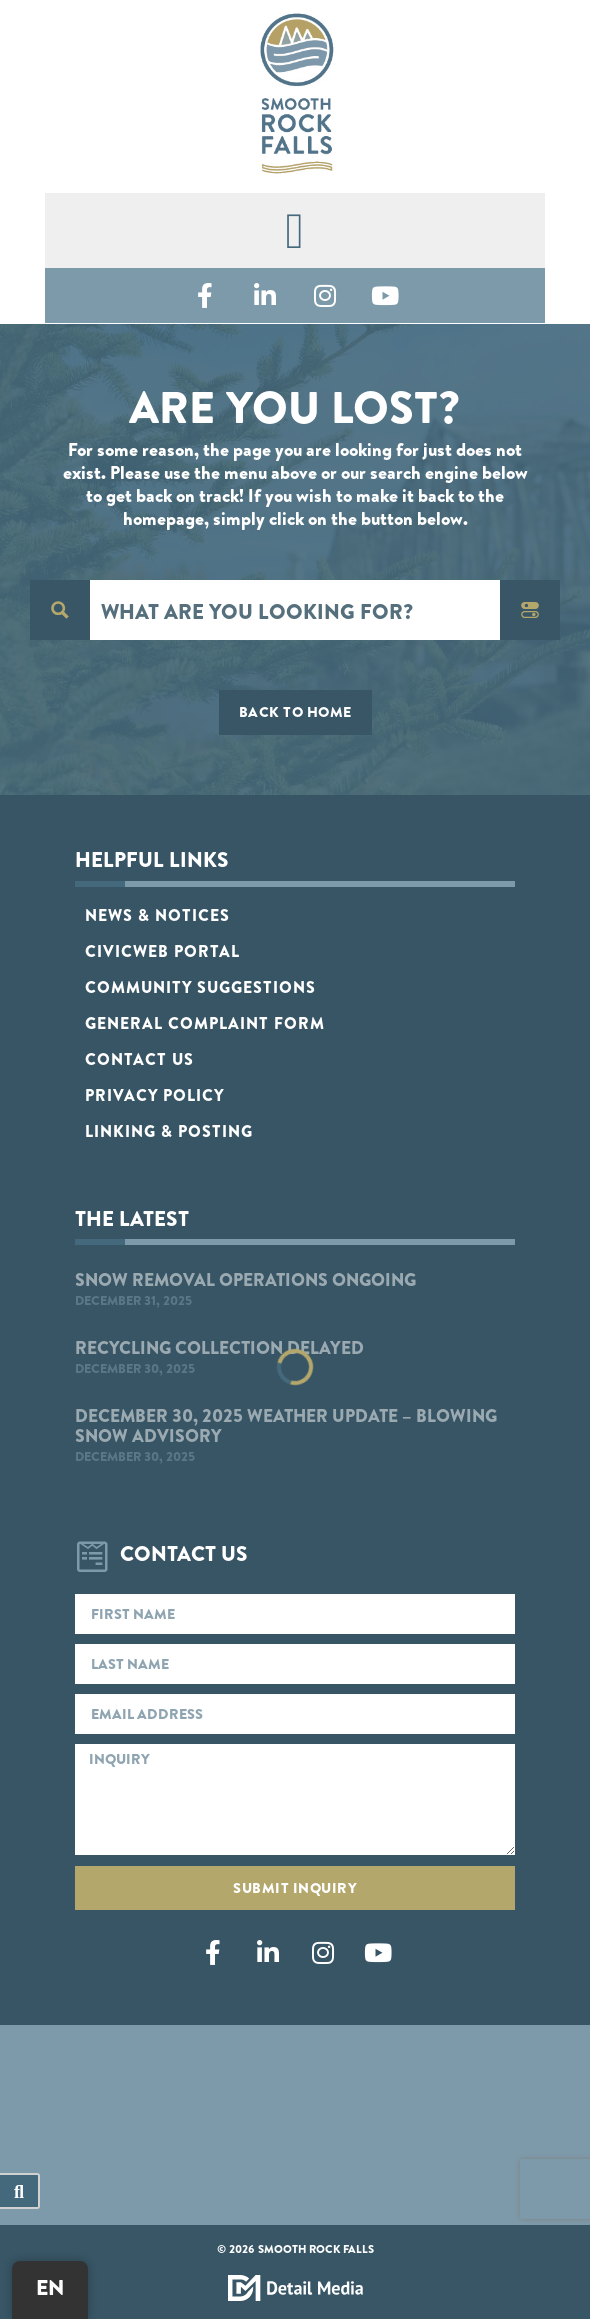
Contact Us (139, 1059)
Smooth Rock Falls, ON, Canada (295, 2110)
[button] (295, 230)
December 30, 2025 (135, 1368)
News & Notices (157, 915)
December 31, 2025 (133, 1300)
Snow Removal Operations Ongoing (245, 1279)
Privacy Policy (155, 1095)
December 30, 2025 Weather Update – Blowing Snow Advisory (286, 1426)
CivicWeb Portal (162, 951)
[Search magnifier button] (60, 610)
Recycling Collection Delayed (219, 1347)
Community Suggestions (200, 987)
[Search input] (296, 610)
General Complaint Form (205, 1023)
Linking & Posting (169, 1131)
